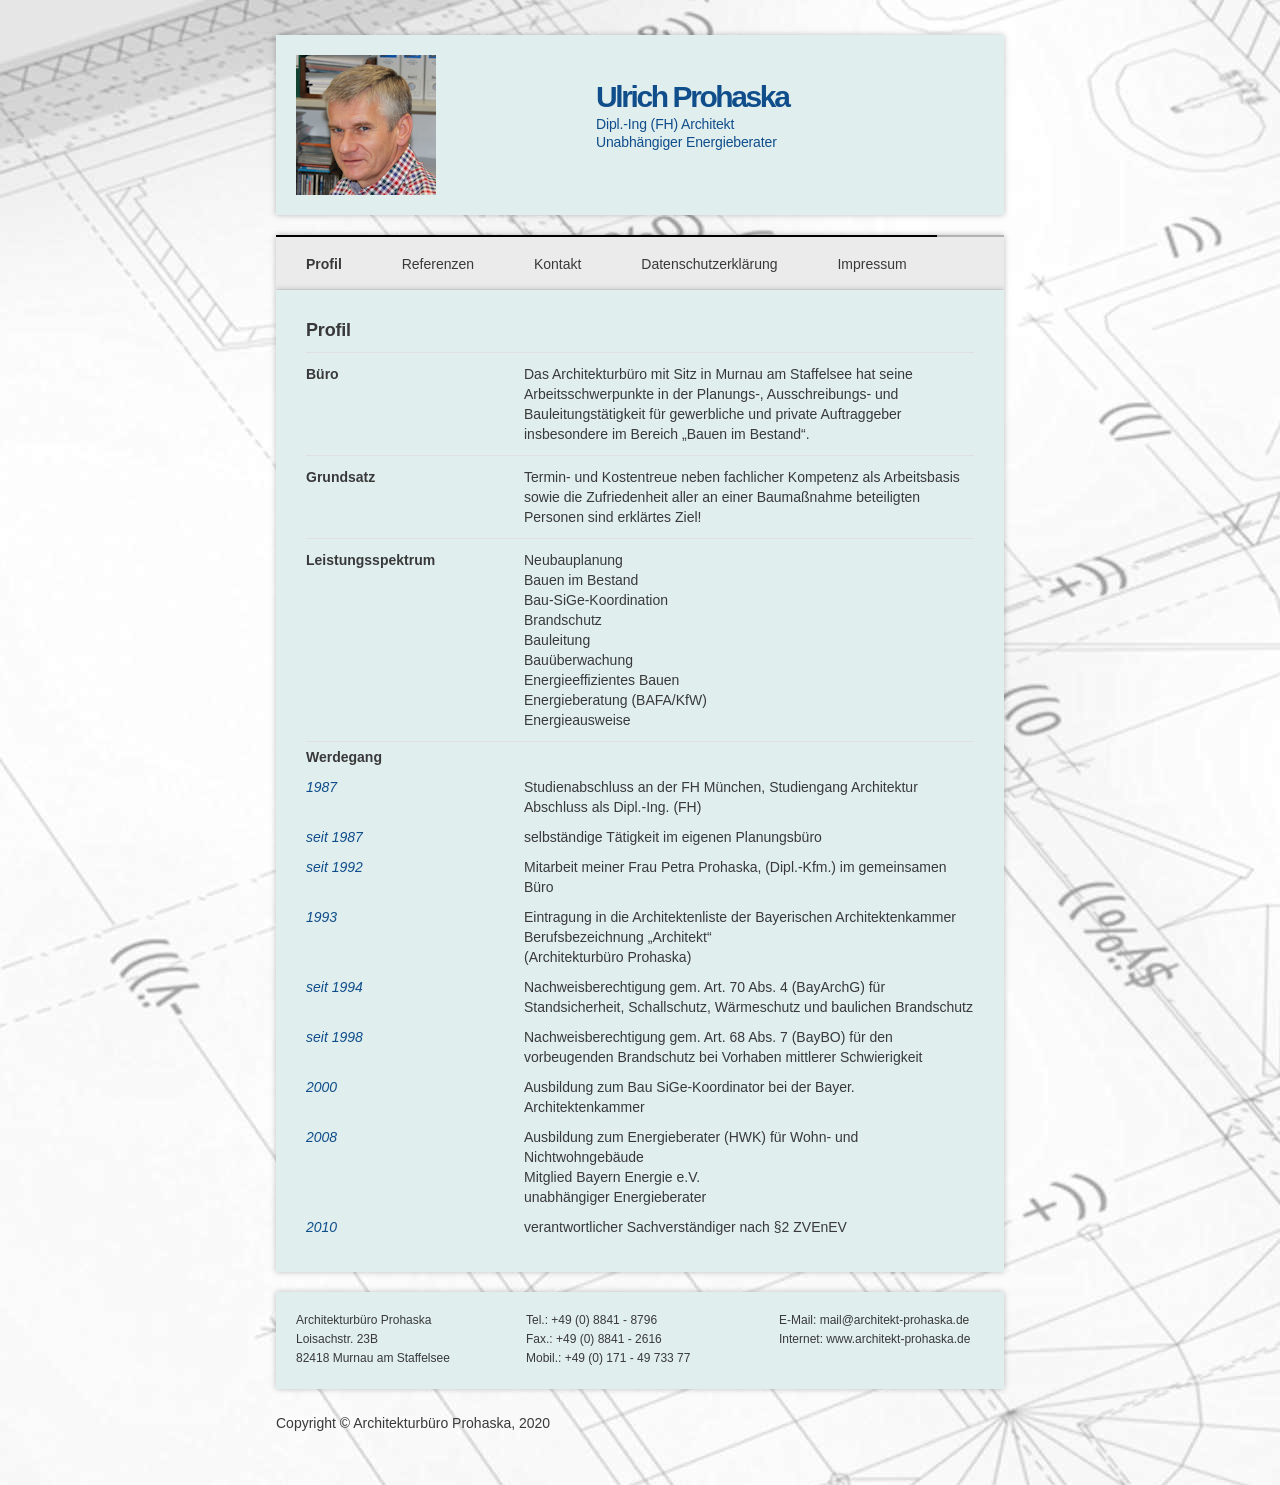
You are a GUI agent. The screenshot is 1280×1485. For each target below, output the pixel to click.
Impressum (871, 264)
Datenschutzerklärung (709, 264)
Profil (324, 264)
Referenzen (438, 264)
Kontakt (557, 264)
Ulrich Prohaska (692, 96)
